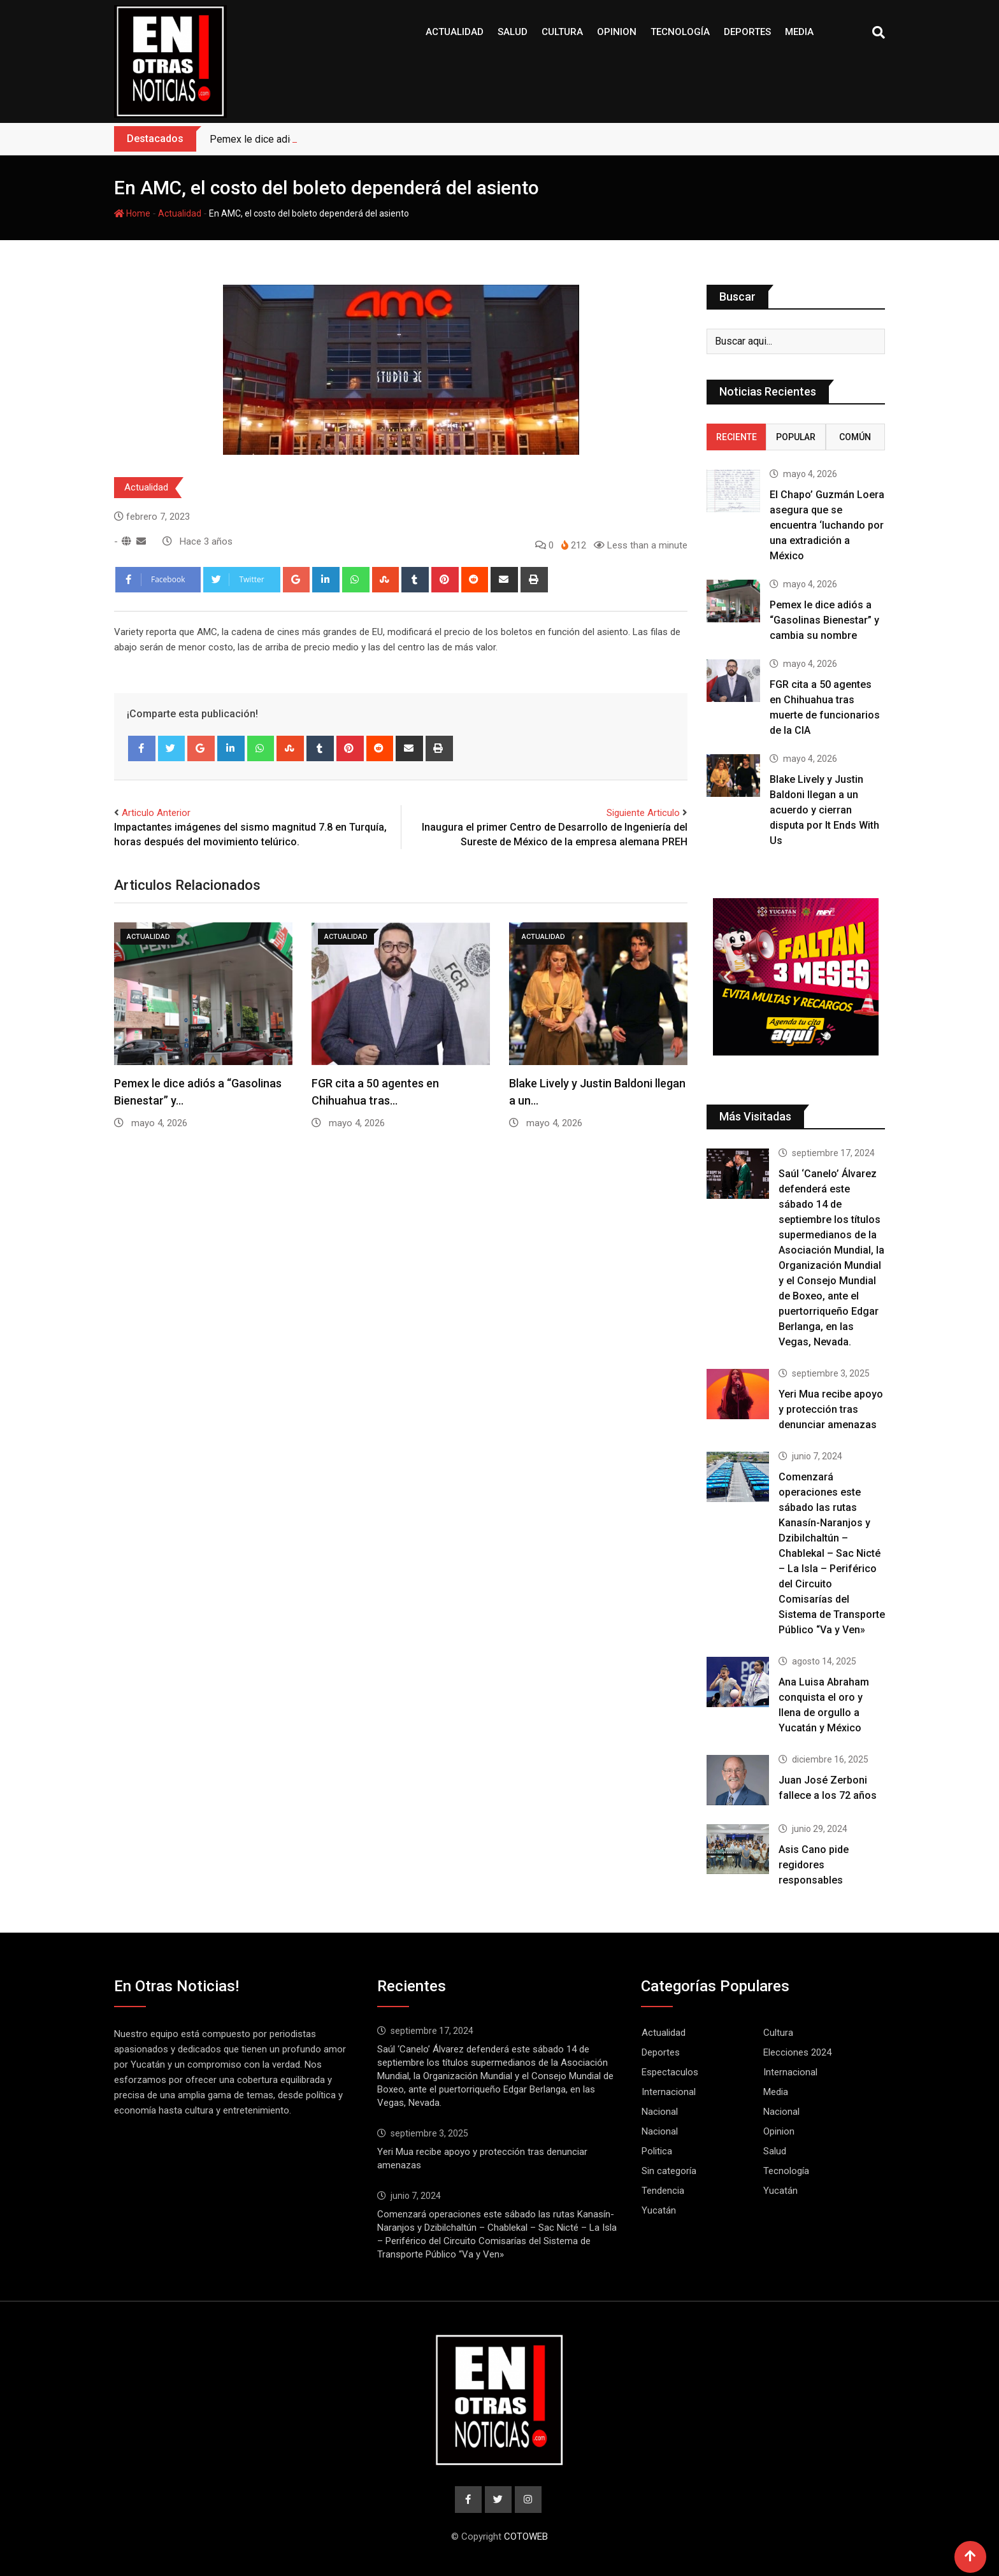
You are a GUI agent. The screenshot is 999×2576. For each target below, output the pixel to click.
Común (855, 437)
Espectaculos (670, 2072)
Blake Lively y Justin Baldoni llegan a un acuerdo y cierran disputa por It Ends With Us (824, 810)
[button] (727, 977)
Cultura (562, 32)
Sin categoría (669, 2171)
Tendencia (663, 2190)
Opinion (616, 32)
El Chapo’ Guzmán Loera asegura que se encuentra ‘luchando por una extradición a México (827, 525)
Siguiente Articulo (643, 813)
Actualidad (455, 32)
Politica (657, 2151)
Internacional (790, 2072)
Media (799, 32)
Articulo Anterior (156, 813)
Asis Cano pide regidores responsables (814, 1864)
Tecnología (680, 32)
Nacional (660, 2111)
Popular (796, 437)
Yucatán (780, 2190)
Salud (513, 32)
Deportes (747, 32)
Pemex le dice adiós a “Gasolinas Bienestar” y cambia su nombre (824, 620)
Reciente (736, 437)
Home (132, 213)
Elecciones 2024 (797, 2052)
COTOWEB (526, 2536)
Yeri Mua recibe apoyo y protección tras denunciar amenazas (831, 1409)
